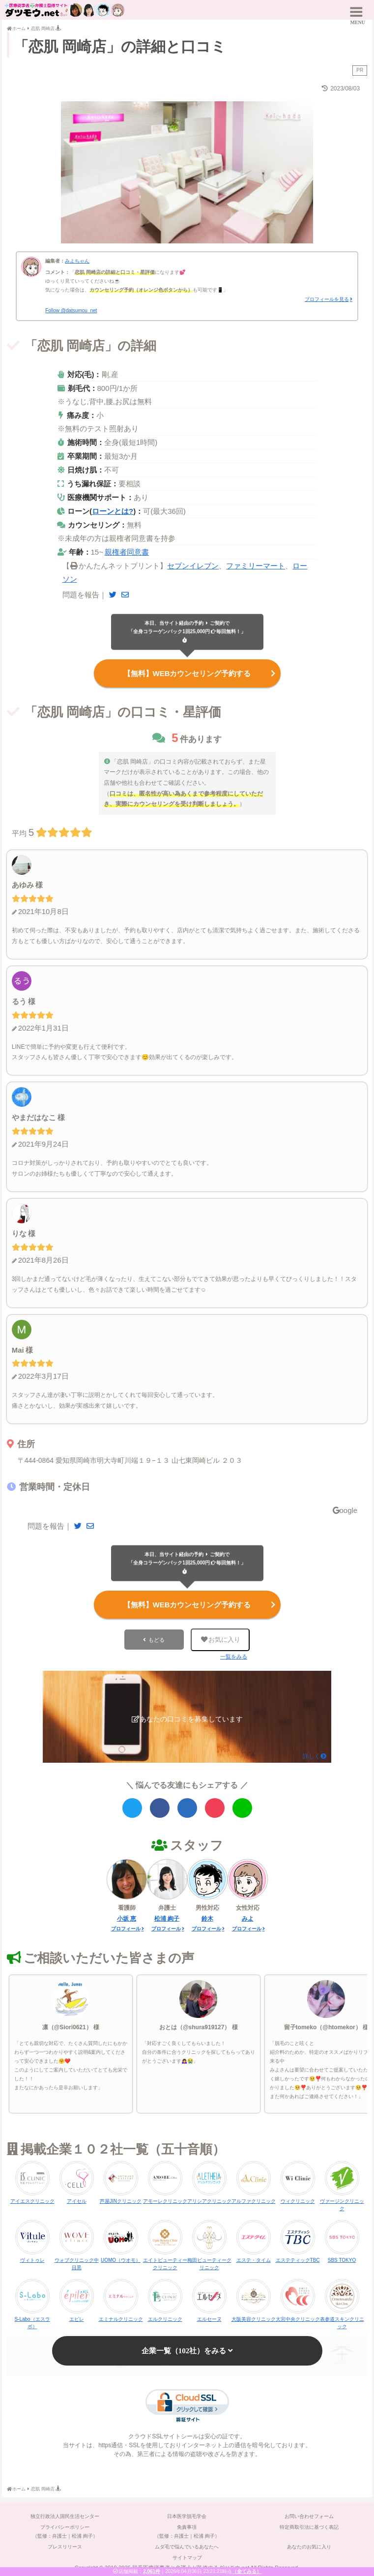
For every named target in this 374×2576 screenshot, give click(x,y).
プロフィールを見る (327, 299)
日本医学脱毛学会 (186, 2515)
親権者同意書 (127, 552)
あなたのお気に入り (309, 2545)
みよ (248, 1917)
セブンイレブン (193, 566)
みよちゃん (77, 261)
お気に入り (220, 1638)
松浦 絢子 (166, 1917)
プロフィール (126, 1928)
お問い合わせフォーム (309, 2515)
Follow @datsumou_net (71, 310)
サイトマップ (187, 2556)
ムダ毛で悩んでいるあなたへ (187, 2545)
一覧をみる (233, 1655)
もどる (156, 1639)
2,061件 (151, 2571)
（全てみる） (246, 2571)
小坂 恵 (126, 1917)
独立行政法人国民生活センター (64, 2515)
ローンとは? (112, 511)
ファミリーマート (255, 566)
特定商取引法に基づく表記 (309, 2526)
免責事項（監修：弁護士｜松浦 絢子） (187, 2530)
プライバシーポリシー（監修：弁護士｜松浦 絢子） (65, 2530)
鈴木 (207, 1917)
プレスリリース (65, 2545)
